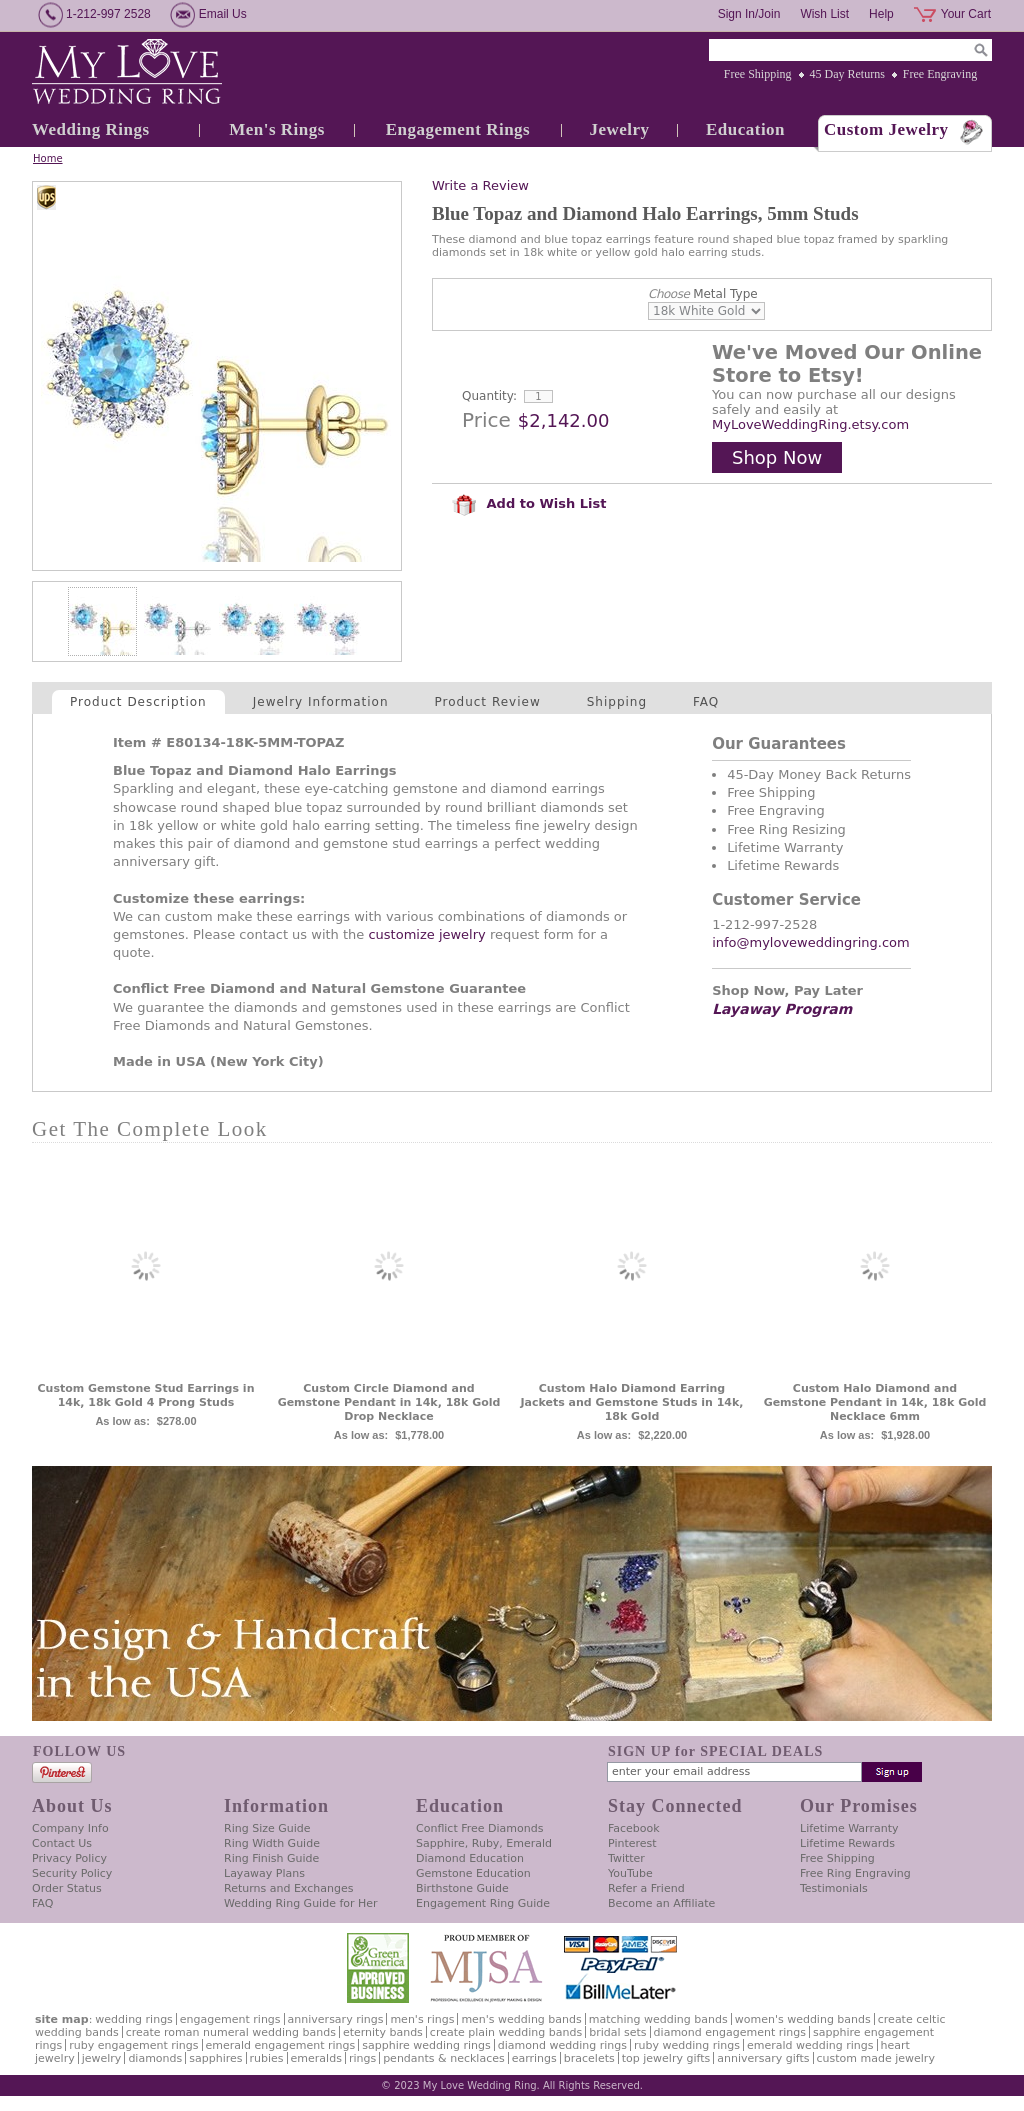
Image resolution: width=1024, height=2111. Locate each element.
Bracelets (589, 2058)
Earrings (534, 2058)
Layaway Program (782, 1009)
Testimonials (834, 1888)
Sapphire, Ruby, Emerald (484, 1843)
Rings (362, 2058)
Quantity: (489, 396)
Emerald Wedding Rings (810, 2045)
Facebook (634, 1828)
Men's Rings (277, 129)
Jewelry (619, 129)
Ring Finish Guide (271, 1858)
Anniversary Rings (336, 2019)
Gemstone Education (473, 1873)
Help (881, 14)
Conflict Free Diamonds (479, 1828)
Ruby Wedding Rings (687, 2045)
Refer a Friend (646, 1888)
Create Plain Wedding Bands (506, 2032)
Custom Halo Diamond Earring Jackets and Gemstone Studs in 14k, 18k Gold (631, 1402)
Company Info (70, 1828)
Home (48, 158)
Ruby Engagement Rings (133, 2045)
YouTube (630, 1873)
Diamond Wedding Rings (562, 2045)
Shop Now (777, 457)
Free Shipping (758, 74)
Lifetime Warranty (849, 1828)
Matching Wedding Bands (658, 2019)
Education (745, 129)
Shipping (617, 702)
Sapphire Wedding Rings (426, 2045)
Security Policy (72, 1873)
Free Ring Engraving (855, 1873)
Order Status (67, 1888)
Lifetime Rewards (847, 1843)
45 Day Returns (847, 74)
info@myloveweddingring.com (811, 942)
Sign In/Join (749, 14)
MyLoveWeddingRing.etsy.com (810, 424)
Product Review (488, 702)
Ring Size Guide (267, 1828)
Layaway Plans (264, 1873)
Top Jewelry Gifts (666, 2058)
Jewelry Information (321, 702)
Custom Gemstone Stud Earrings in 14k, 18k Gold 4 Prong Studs (146, 1395)
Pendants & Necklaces (444, 2058)
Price (486, 420)
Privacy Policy (69, 1858)
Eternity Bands (383, 2032)
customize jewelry (426, 934)
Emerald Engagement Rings (281, 2045)
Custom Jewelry (886, 129)
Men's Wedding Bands (521, 2019)
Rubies (267, 2058)
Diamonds (155, 2058)
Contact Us (62, 1843)
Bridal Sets (617, 2032)
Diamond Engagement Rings (730, 2032)
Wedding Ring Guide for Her (301, 1903)
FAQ (706, 702)
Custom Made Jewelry (876, 2058)
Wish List (824, 14)
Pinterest (632, 1843)
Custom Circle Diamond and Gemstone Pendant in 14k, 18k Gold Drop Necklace (389, 1402)
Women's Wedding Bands (803, 2019)
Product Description (138, 702)
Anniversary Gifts (763, 2058)
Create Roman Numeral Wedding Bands (231, 2032)
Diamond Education (470, 1858)
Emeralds (316, 2058)
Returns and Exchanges (288, 1888)
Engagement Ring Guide (483, 1903)
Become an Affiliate (661, 1903)
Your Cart (966, 14)
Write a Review (480, 185)
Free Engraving (940, 74)
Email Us (223, 14)
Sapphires (215, 2058)
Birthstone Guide (462, 1888)
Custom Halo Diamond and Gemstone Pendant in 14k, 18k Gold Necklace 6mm (875, 1402)
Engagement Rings (458, 129)
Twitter (626, 1858)
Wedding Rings (91, 129)
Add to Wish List (529, 503)
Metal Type (703, 294)
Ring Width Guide (272, 1843)
